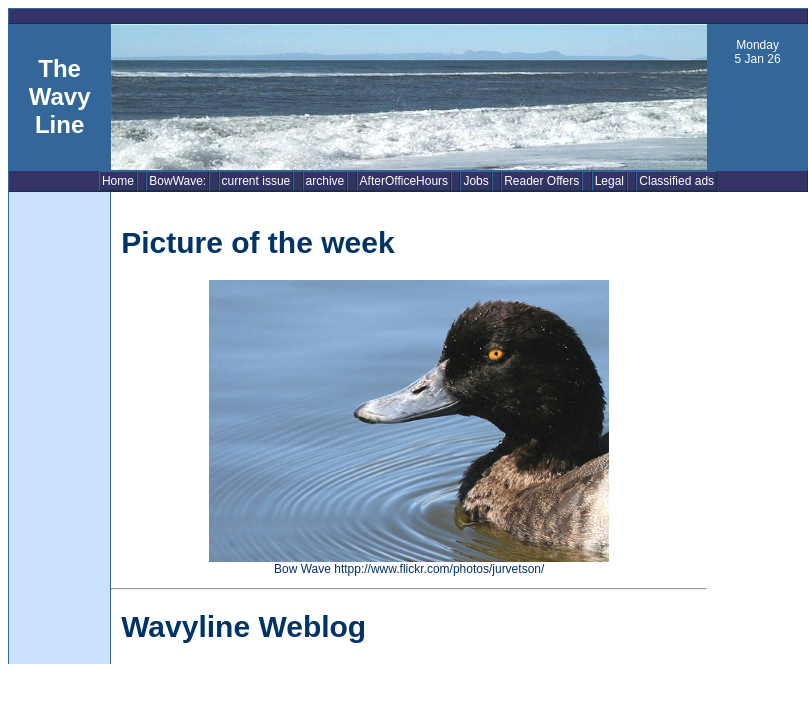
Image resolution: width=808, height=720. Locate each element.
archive (325, 181)
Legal (609, 181)
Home (118, 181)
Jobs (475, 181)
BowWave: (177, 181)
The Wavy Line (60, 96)
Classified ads (676, 181)
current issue (256, 181)
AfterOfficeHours (404, 181)
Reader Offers (541, 181)
